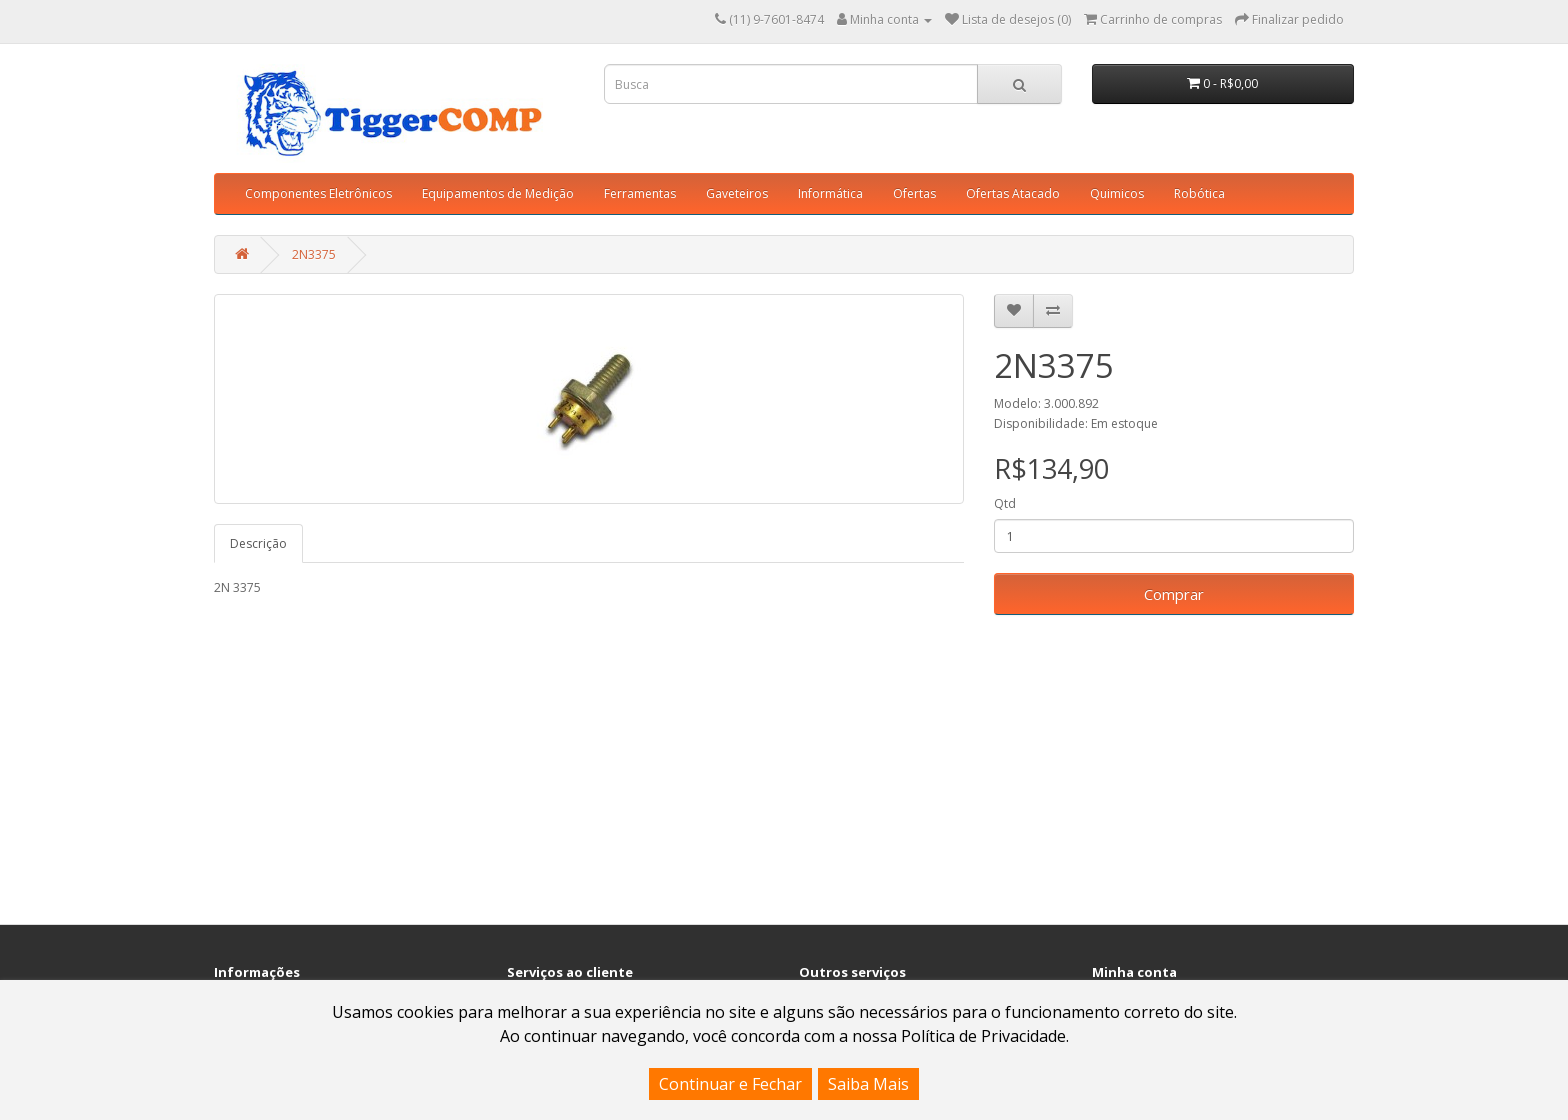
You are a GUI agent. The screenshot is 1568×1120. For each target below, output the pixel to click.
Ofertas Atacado (1013, 193)
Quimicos (1117, 193)
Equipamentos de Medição (498, 193)
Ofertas (914, 193)
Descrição (258, 543)
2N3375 (314, 254)
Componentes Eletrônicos (318, 193)
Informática (830, 193)
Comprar (1174, 594)
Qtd (1005, 503)
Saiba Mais (868, 1084)
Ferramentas (640, 193)
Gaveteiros (737, 193)
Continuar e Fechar (730, 1084)
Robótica (1199, 193)
